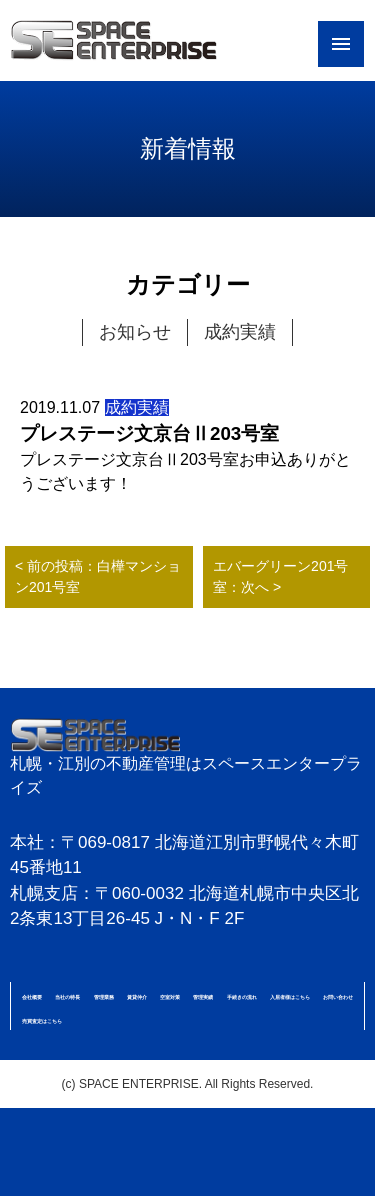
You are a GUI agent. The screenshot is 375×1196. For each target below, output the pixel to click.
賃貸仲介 (137, 997)
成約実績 (240, 332)
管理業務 (104, 997)
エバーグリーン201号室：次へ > (280, 576)
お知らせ (135, 332)
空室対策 (170, 997)
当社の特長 (67, 997)
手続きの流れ (242, 997)
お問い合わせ (338, 997)
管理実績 (203, 997)
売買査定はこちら (42, 1021)
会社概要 (32, 997)
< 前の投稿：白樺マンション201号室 (98, 576)
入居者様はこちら (290, 997)
